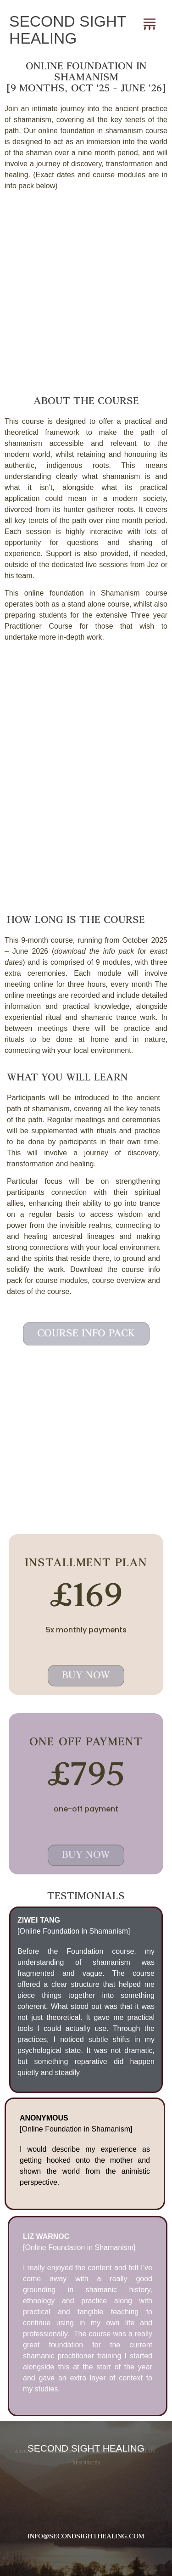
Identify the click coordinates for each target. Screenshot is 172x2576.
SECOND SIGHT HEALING (67, 30)
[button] (149, 21)
